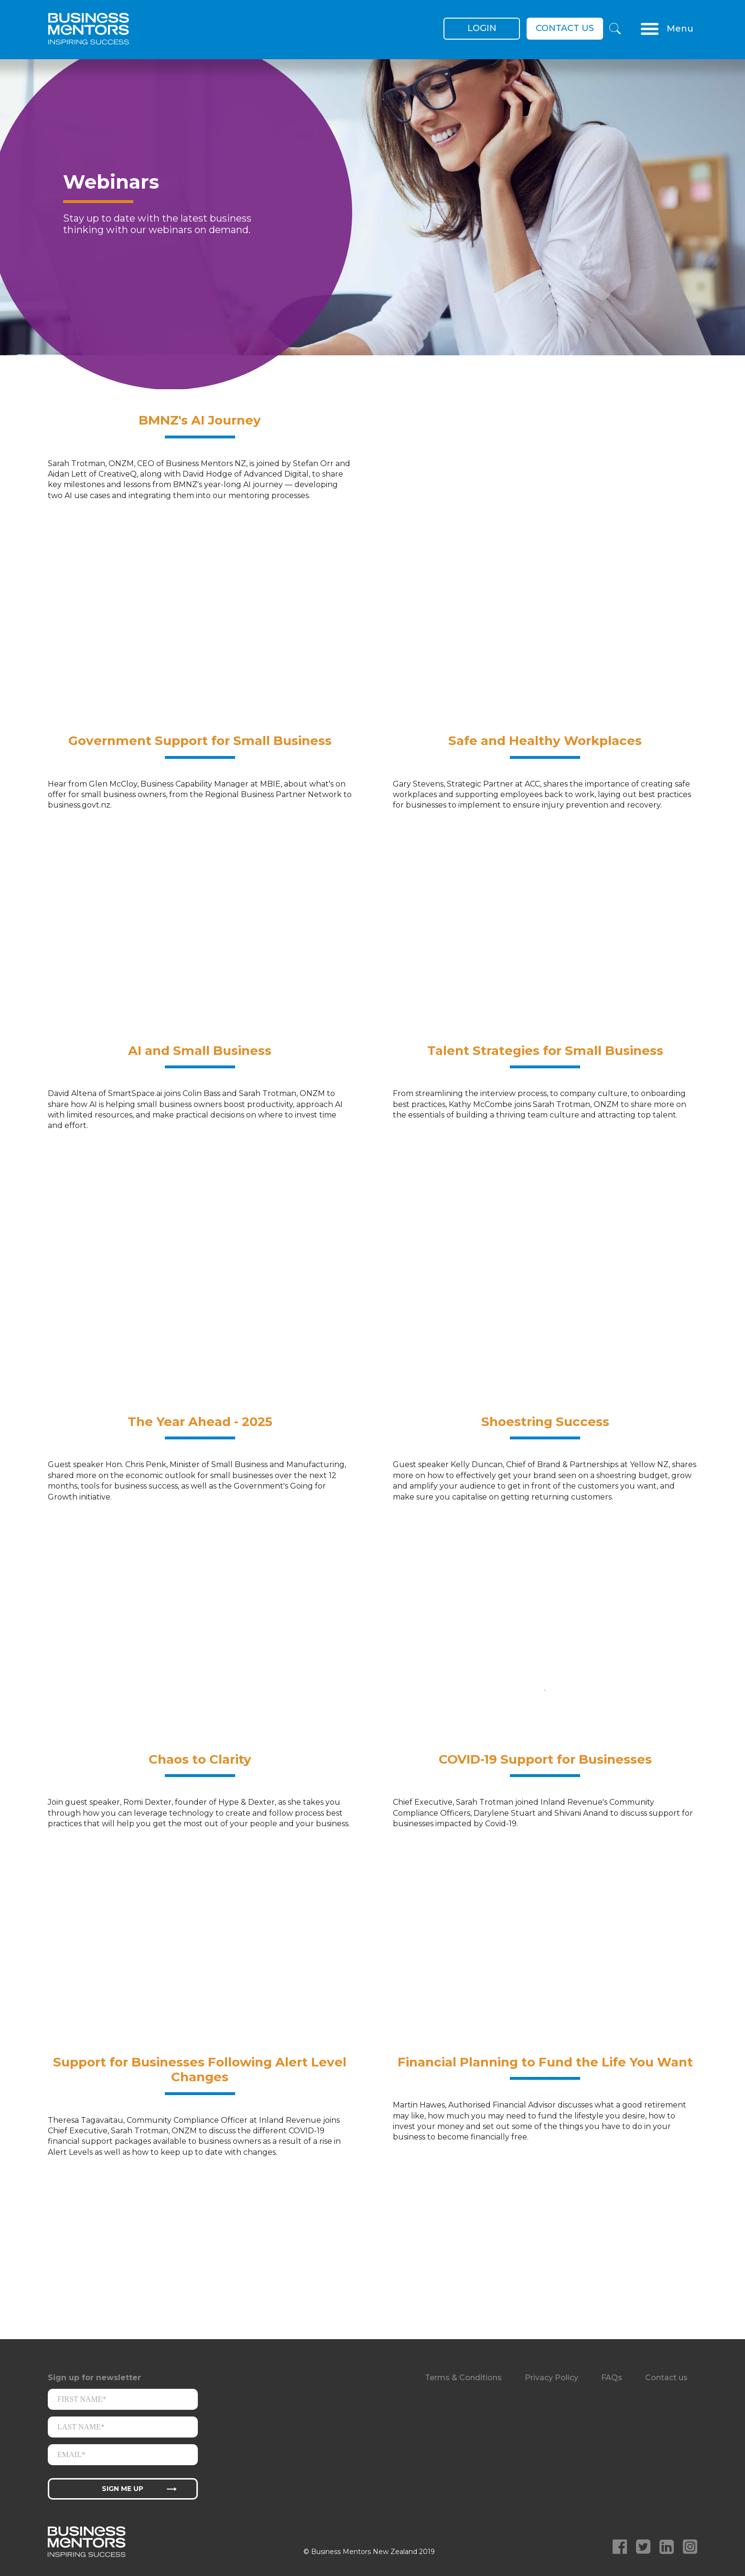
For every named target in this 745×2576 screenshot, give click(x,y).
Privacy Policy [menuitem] (551, 2377)
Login (482, 28)
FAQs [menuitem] (611, 2377)
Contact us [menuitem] (666, 2377)
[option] (372, 224)
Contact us (565, 28)
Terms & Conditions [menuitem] (463, 2377)
